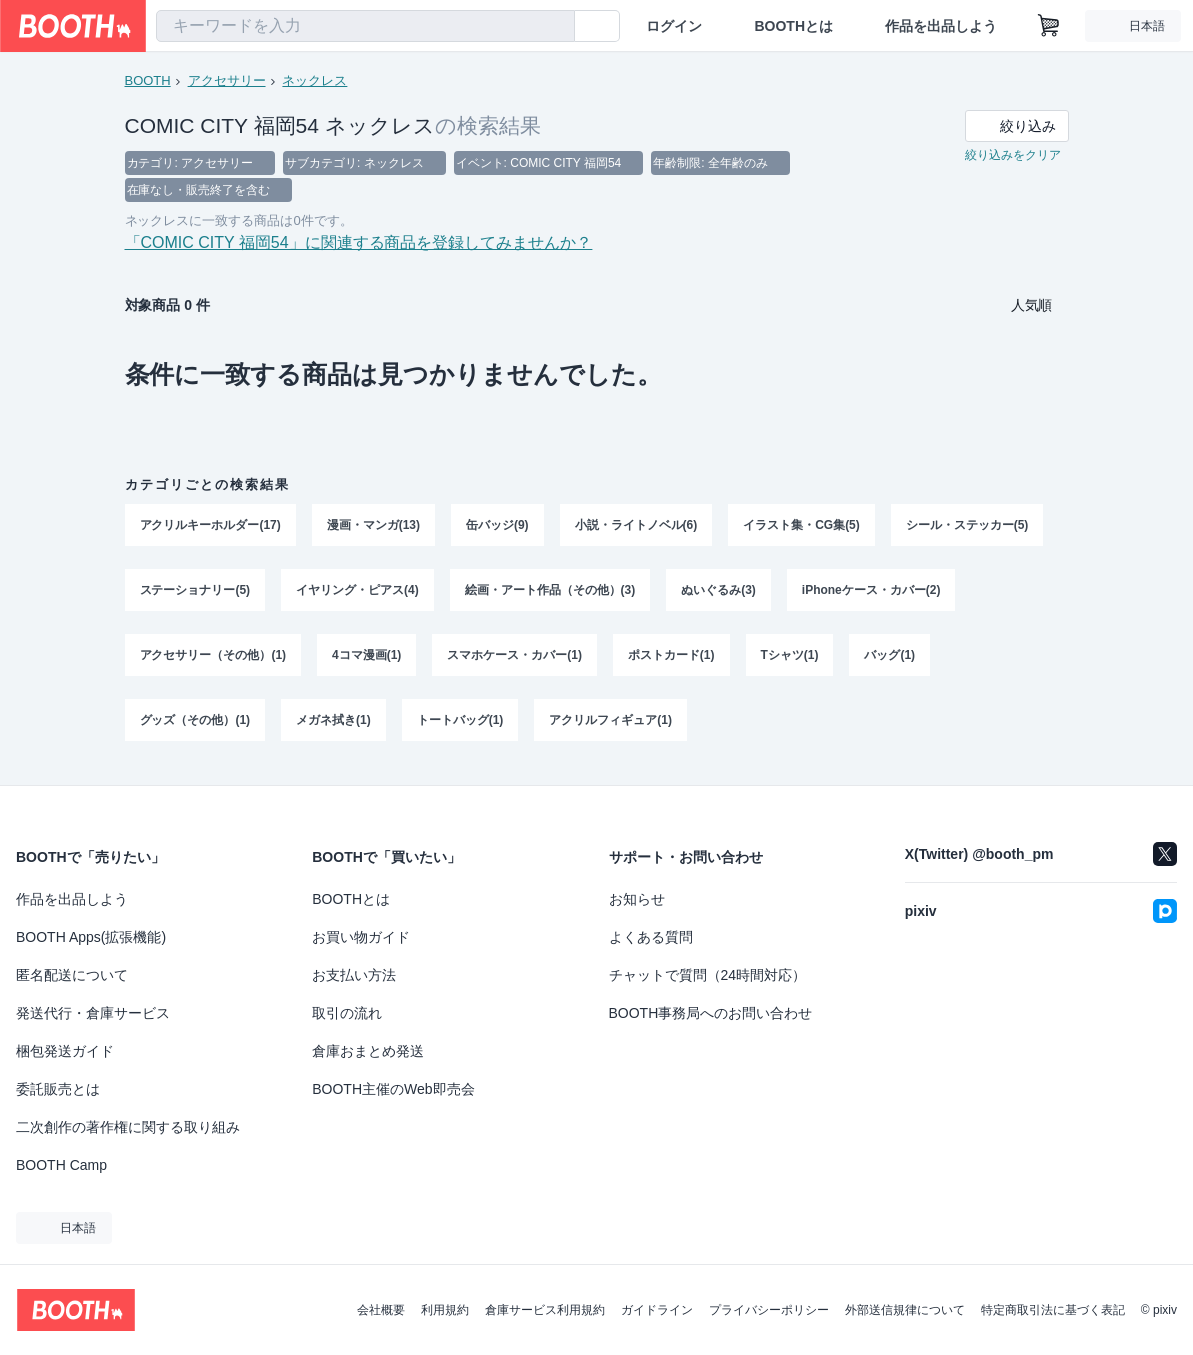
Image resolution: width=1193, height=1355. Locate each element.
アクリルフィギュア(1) (611, 727)
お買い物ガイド (361, 937)
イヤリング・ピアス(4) (357, 595)
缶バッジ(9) (497, 529)
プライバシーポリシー (769, 1310)
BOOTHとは (793, 26)
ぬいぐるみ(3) (719, 595)
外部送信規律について (905, 1310)
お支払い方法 (354, 975)
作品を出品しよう (941, 26)
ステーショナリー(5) (195, 595)
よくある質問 (651, 937)
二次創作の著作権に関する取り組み (128, 1127)
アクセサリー (227, 80)
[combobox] (365, 26)
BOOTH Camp (61, 1165)
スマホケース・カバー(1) (515, 661)
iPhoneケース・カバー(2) (871, 595)
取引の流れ (347, 1013)
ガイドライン (657, 1310)
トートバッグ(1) (460, 727)
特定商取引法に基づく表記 (1053, 1310)
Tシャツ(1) (790, 661)
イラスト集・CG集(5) (802, 529)
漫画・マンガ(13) (373, 529)
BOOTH (148, 80)
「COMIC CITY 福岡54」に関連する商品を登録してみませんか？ (359, 245)
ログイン (674, 26)
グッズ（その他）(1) (195, 727)
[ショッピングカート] (1049, 26)
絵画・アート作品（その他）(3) (550, 595)
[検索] (555, 27)
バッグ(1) (890, 661)
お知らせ (637, 899)
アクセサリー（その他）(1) (213, 661)
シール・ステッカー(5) (967, 529)
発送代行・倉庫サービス (93, 1013)
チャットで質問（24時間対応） (708, 975)
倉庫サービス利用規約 (545, 1310)
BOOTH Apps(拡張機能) (91, 937)
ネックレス (315, 80)
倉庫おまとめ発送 (368, 1051)
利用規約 (445, 1310)
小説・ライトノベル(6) (636, 529)
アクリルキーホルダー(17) (210, 529)
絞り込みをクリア (1013, 156)
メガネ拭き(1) (333, 727)
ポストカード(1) (671, 661)
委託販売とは (58, 1089)
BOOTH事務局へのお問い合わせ (711, 1013)
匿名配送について (72, 975)
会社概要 (381, 1310)
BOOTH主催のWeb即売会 (393, 1089)
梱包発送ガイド (65, 1051)
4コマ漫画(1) (366, 661)
